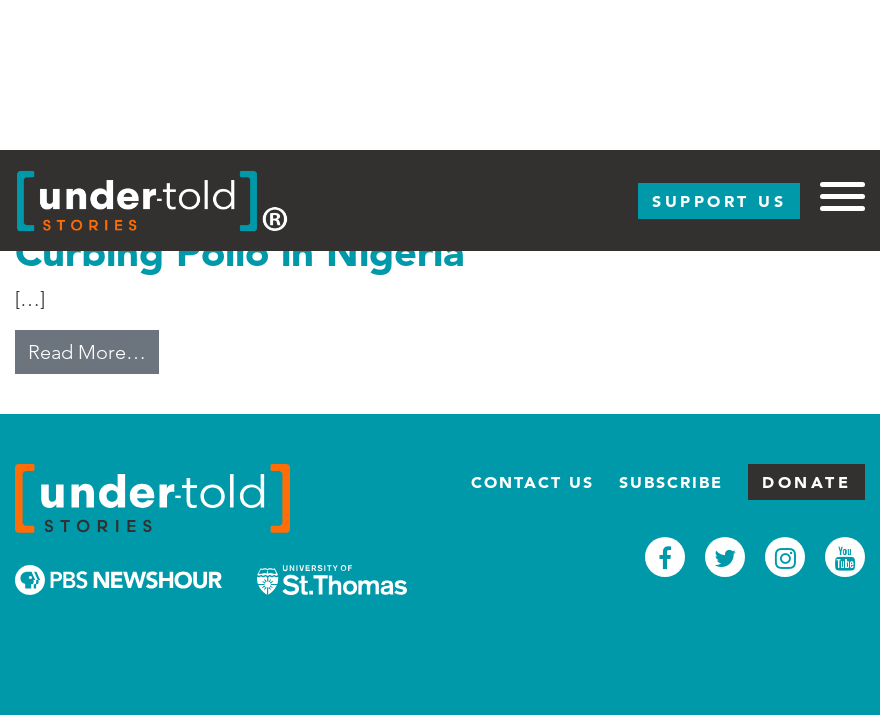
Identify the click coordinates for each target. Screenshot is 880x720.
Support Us (719, 201)
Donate (806, 482)
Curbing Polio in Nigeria (239, 251)
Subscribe (671, 482)
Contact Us (532, 482)
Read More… (93, 350)
